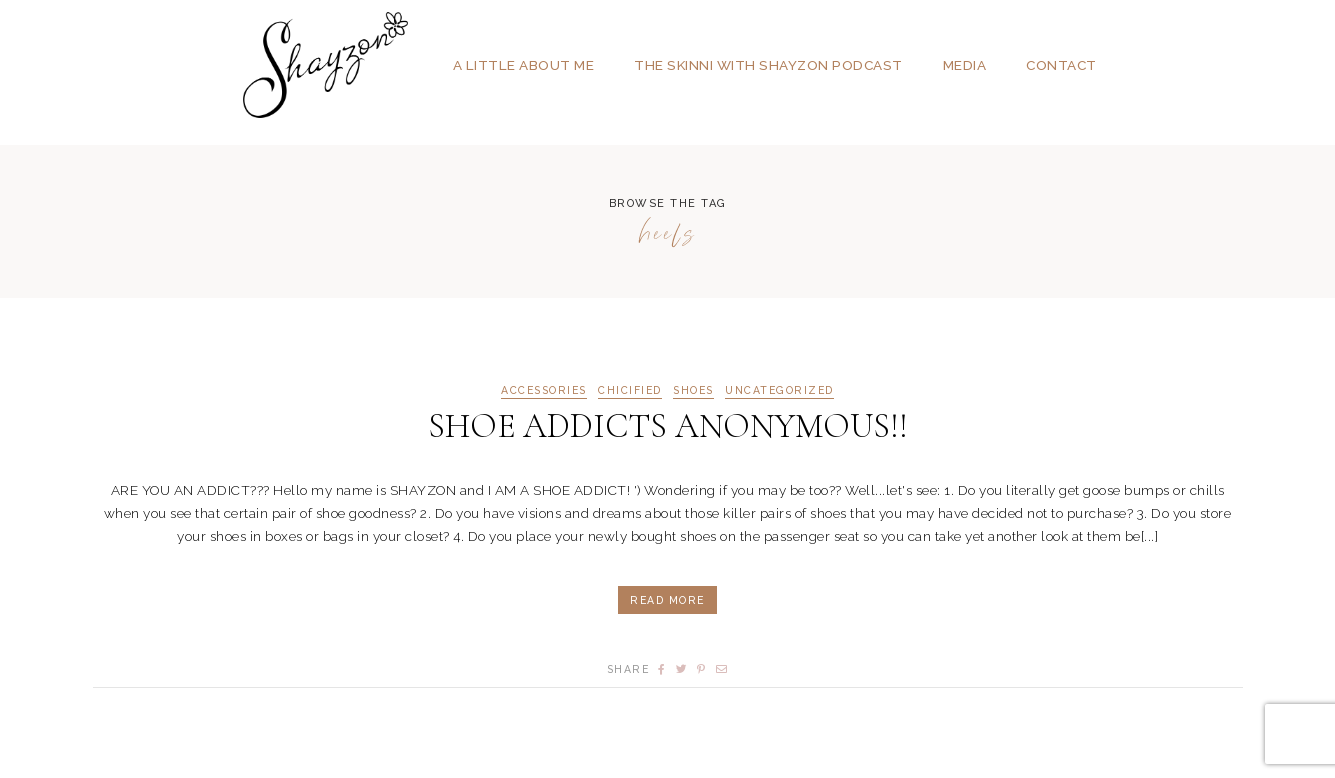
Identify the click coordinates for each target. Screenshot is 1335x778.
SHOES (693, 390)
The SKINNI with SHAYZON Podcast (768, 65)
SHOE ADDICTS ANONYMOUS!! (668, 426)
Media (965, 65)
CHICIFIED (630, 390)
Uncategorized (779, 390)
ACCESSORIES (544, 390)
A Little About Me (524, 65)
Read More (667, 600)
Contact (1061, 65)
